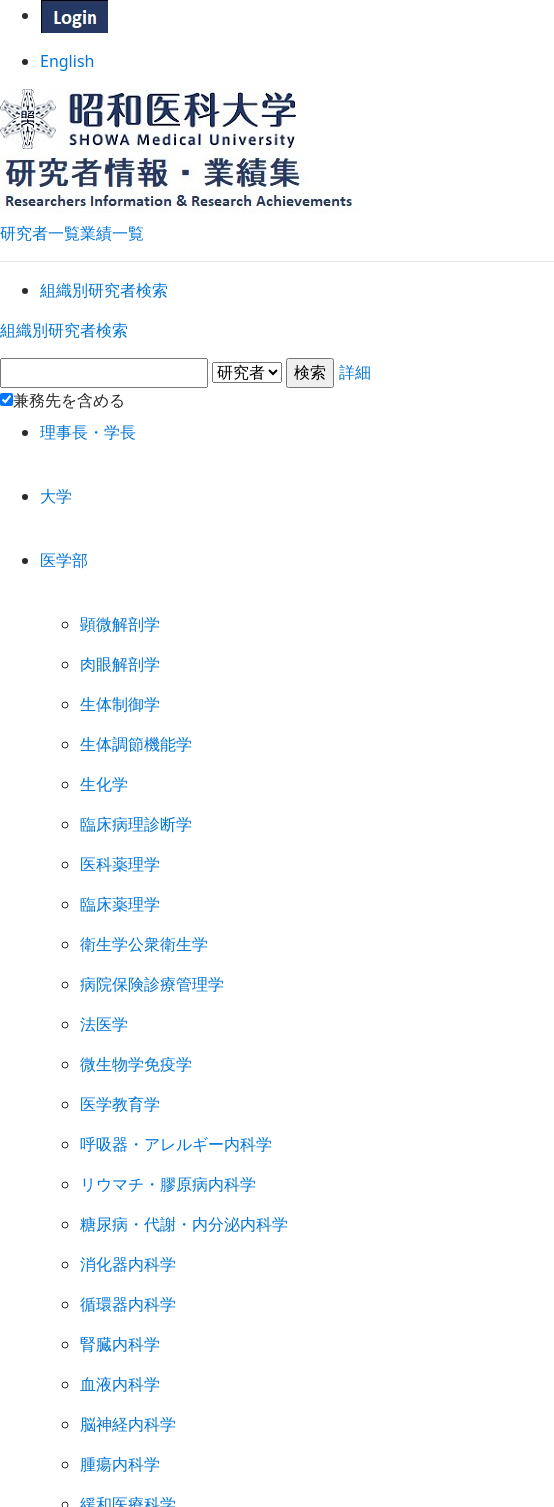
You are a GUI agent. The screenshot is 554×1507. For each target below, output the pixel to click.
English (277, 68)
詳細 (277, 428)
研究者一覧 (40, 221)
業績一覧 (112, 221)
